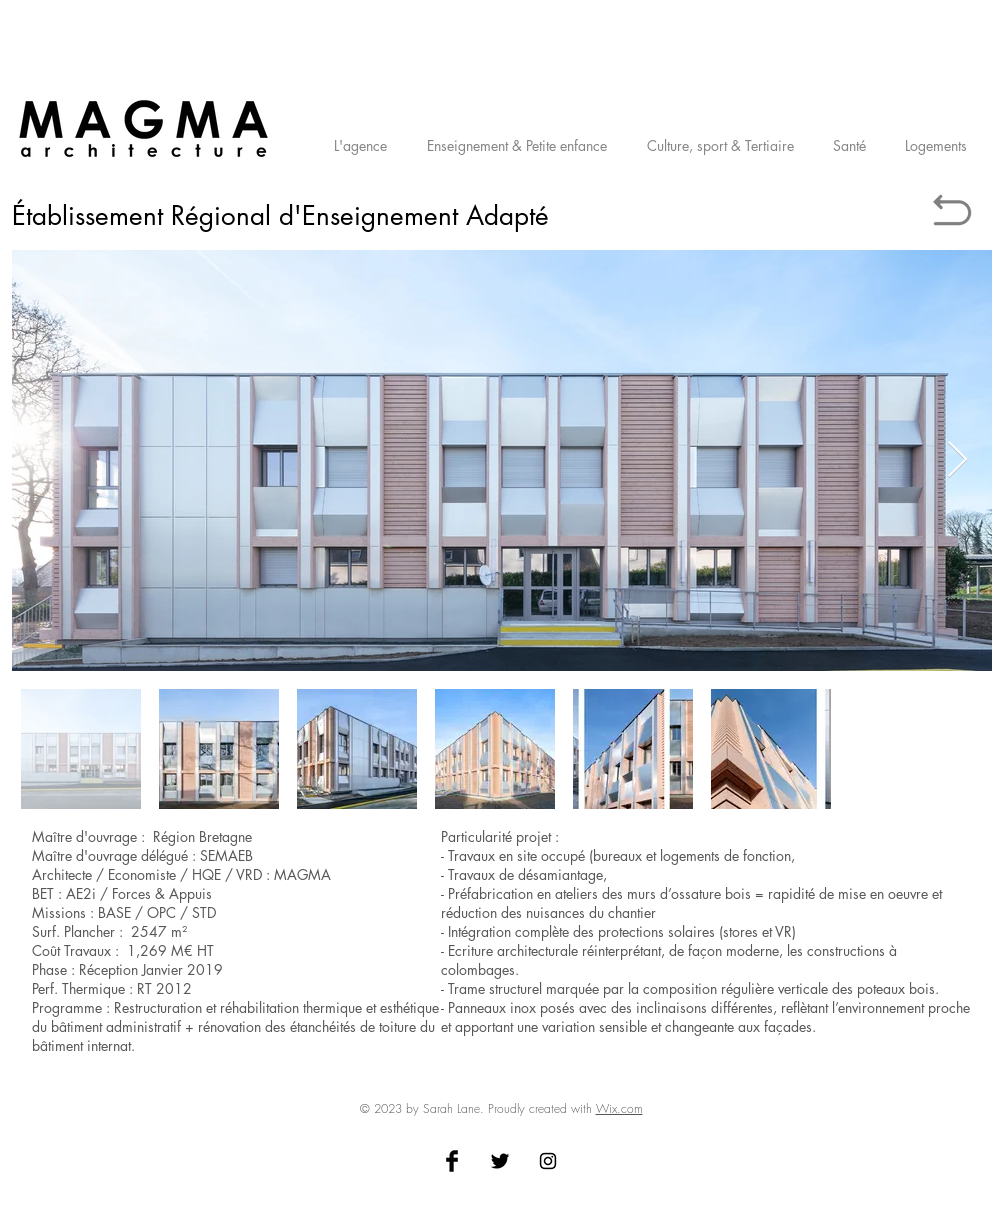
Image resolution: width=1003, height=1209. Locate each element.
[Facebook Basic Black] (452, 1161)
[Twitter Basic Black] (500, 1161)
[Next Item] (957, 460)
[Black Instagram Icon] (548, 1161)
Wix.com (619, 1108)
